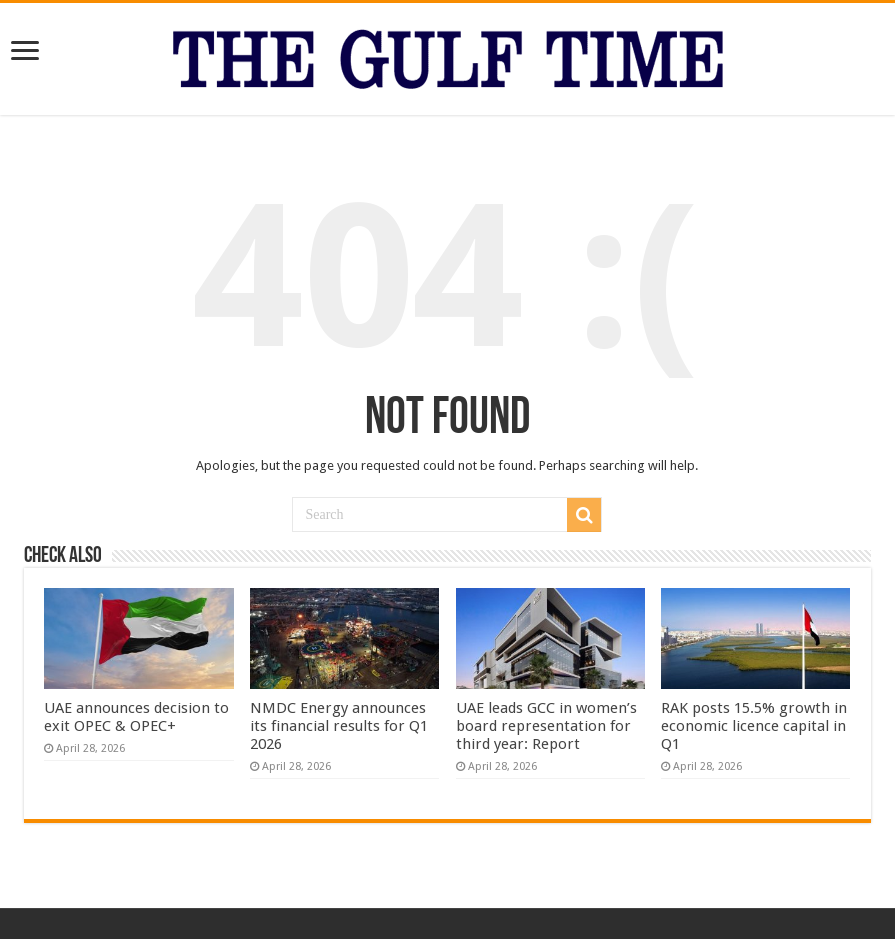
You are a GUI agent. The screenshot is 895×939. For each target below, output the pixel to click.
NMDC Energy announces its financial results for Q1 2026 (339, 726)
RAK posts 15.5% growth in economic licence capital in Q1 (754, 726)
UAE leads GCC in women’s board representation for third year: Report (546, 726)
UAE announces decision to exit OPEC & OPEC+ (136, 717)
